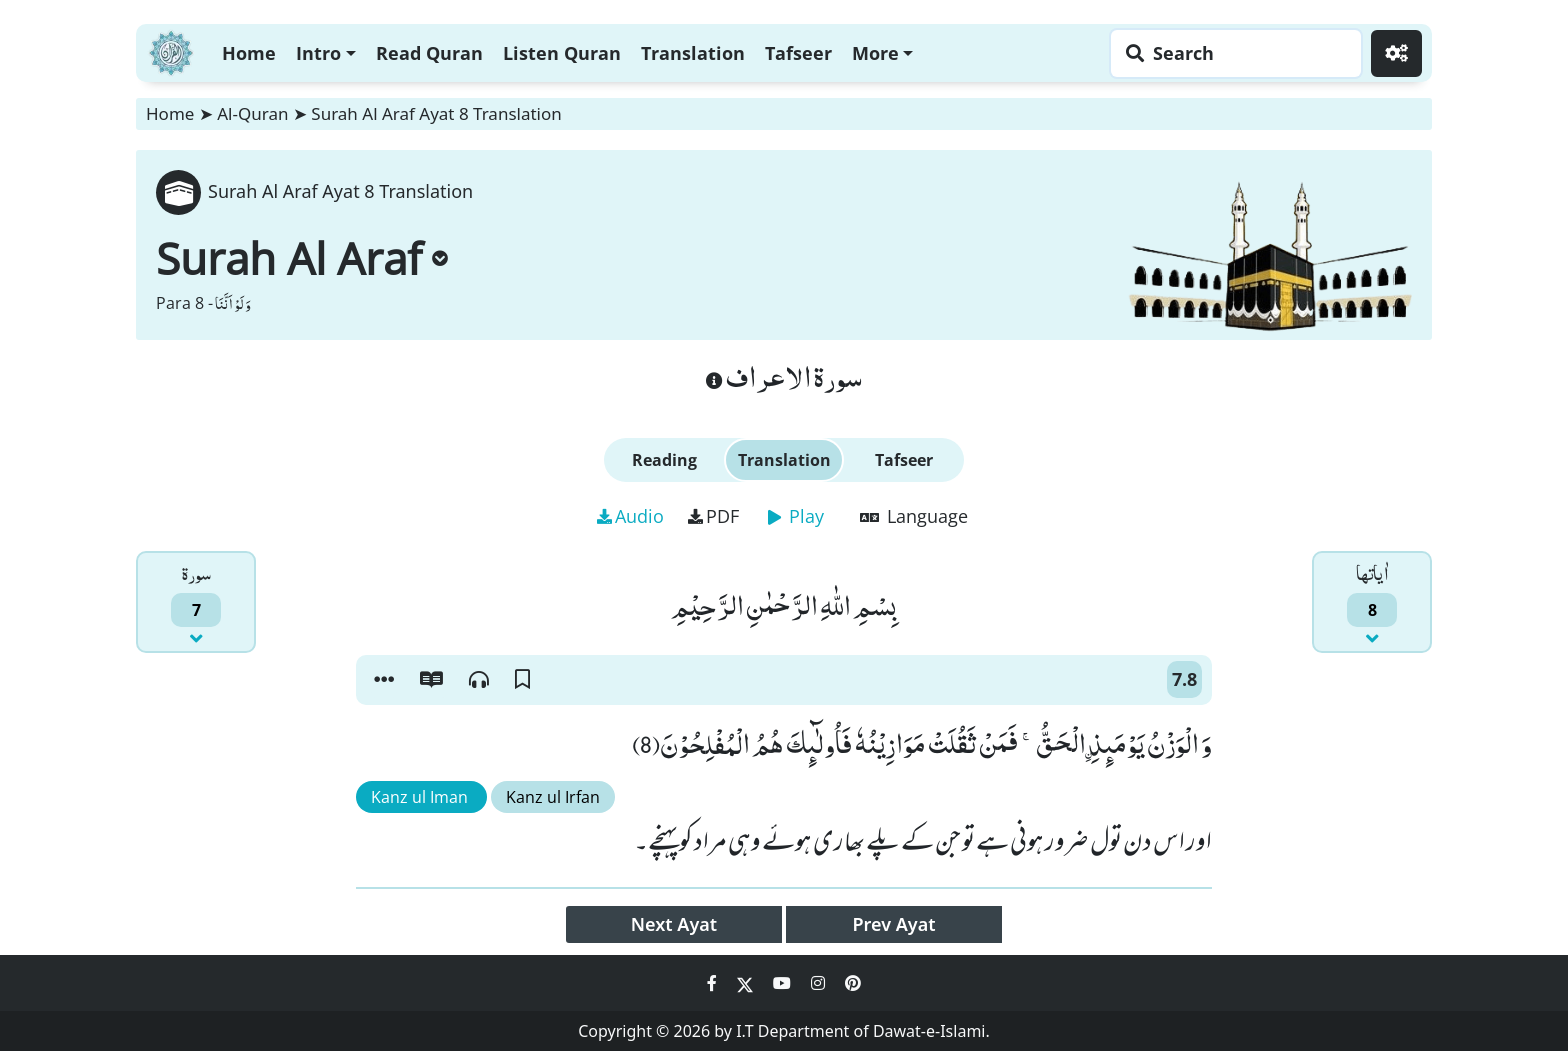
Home (249, 53)
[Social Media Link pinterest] (853, 983)
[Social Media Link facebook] (714, 983)
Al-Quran (252, 113)
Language (914, 516)
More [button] (875, 53)
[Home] (171, 50)
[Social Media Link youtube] (784, 983)
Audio (630, 516)
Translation (693, 53)
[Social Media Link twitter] (747, 983)
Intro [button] (318, 53)
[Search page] (1231, 53)
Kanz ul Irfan (553, 797)
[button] (384, 680)
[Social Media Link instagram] (820, 983)
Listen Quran (562, 53)
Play (796, 516)
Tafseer (798, 53)
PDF (713, 516)
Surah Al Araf (302, 258)
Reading (664, 460)
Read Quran (429, 53)
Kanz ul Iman (421, 797)
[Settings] (1396, 53)
